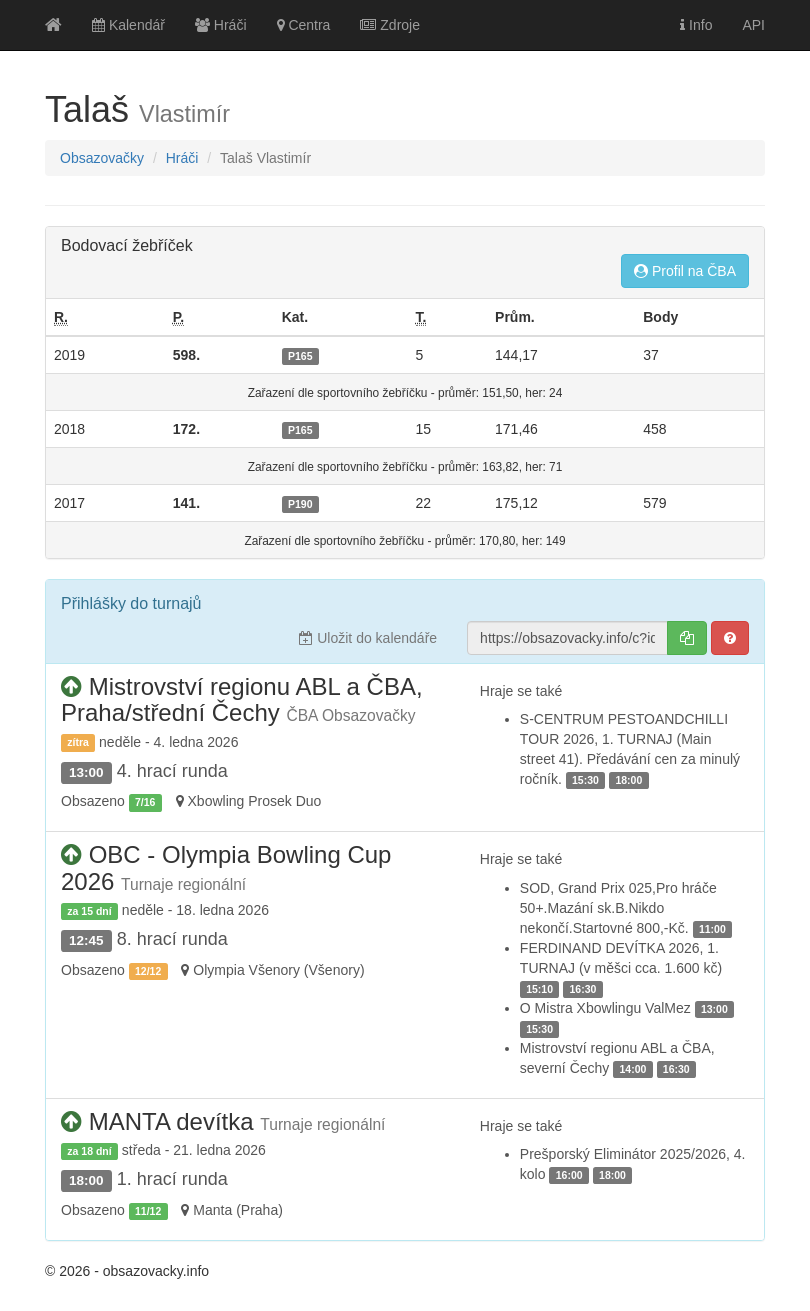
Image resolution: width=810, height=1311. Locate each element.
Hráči (221, 25)
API (753, 25)
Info (696, 25)
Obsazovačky (102, 158)
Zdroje (390, 25)
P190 (300, 504)
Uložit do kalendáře (368, 638)
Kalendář (128, 25)
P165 (300, 356)
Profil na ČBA (685, 271)
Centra (304, 25)
